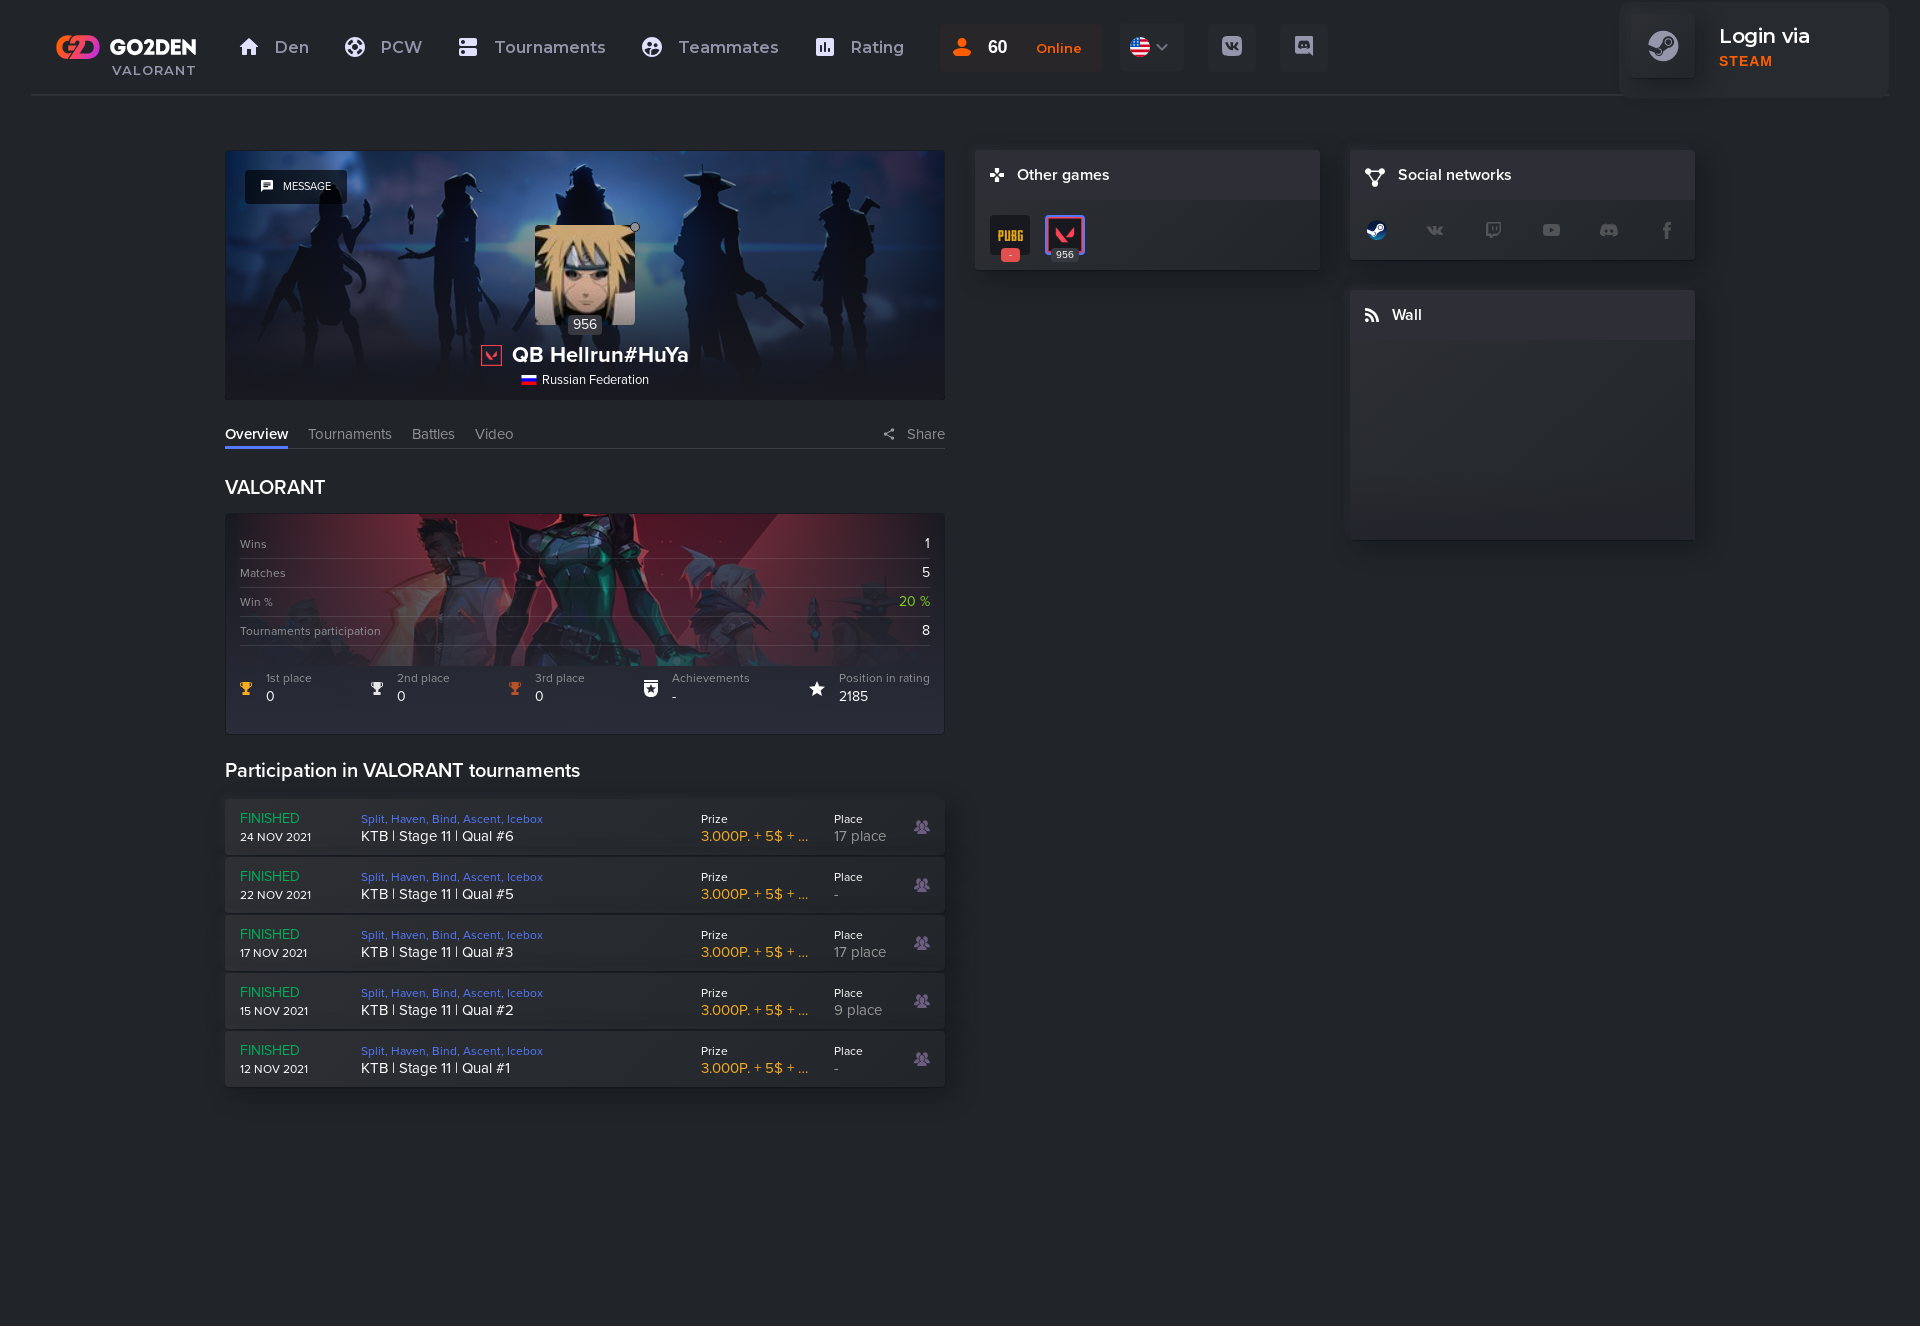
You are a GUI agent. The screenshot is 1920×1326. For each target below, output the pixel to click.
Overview (256, 434)
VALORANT (154, 70)
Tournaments (350, 434)
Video (494, 434)
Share (926, 434)
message (296, 186)
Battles (433, 434)
